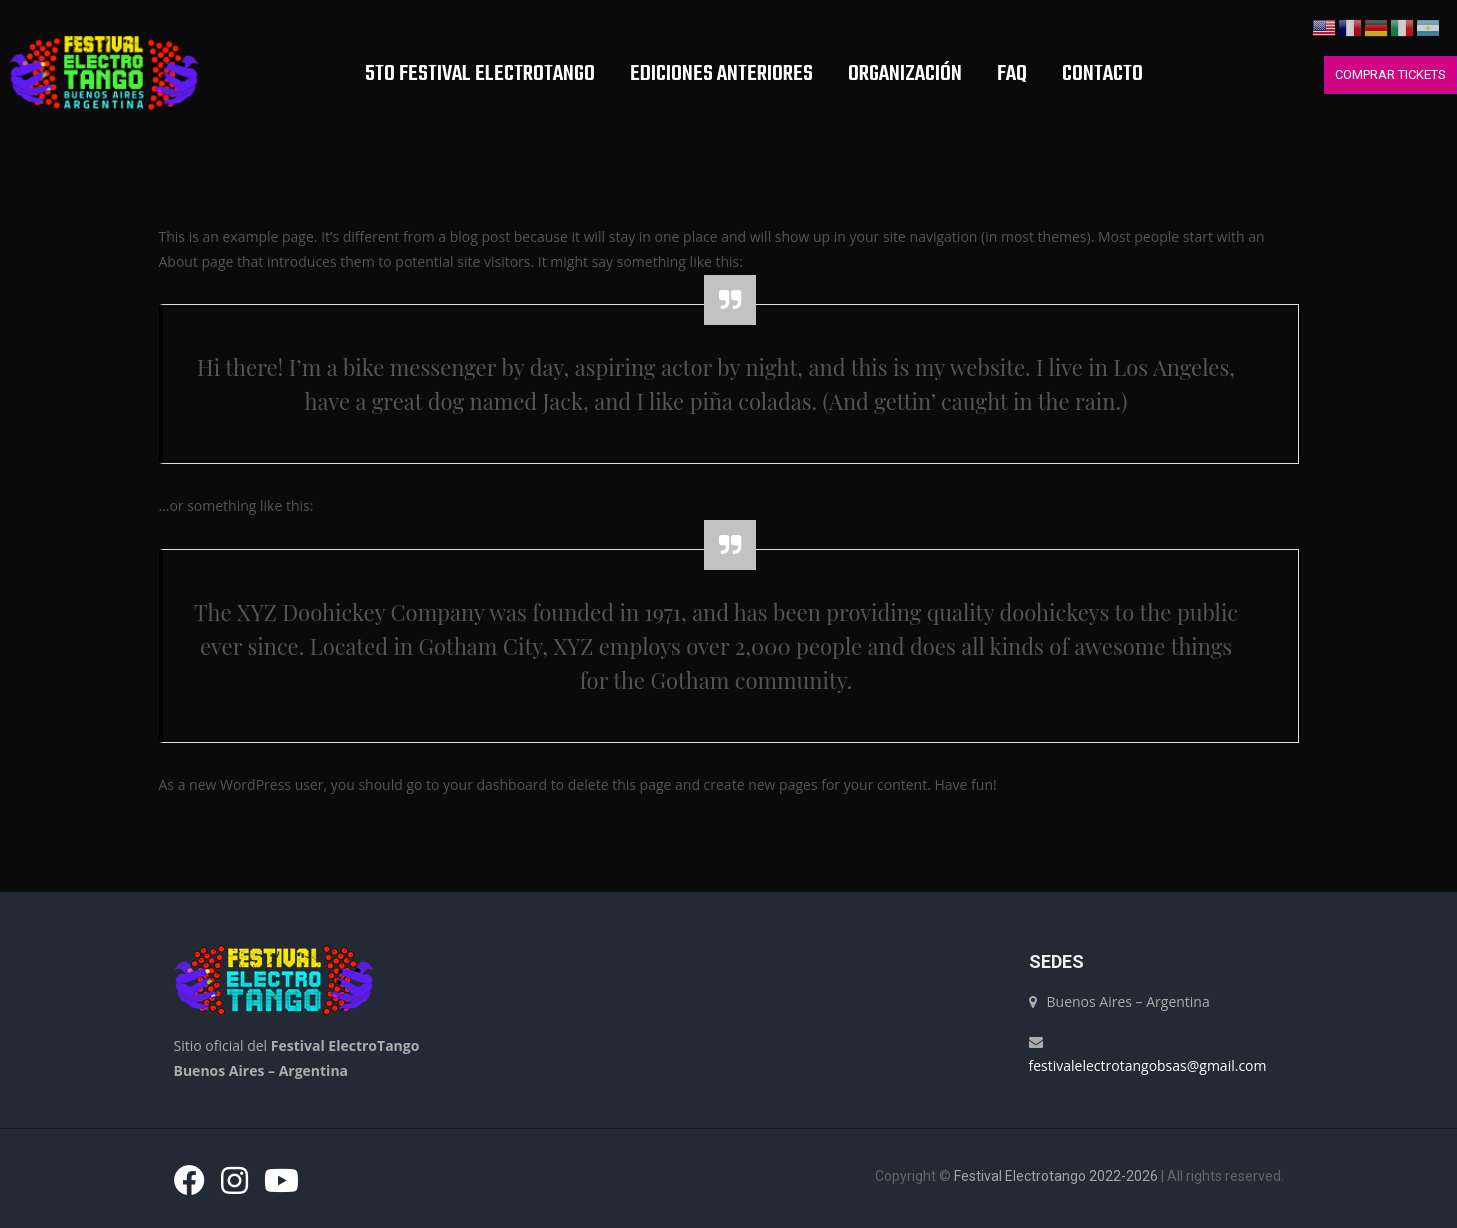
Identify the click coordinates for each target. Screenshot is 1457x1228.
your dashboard (495, 784)
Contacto (1101, 74)
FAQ (1011, 74)
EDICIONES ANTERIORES (720, 74)
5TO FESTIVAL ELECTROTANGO (479, 74)
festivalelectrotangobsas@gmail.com (1148, 1065)
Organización (904, 74)
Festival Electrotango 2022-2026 (1056, 1176)
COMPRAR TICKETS (1390, 74)
